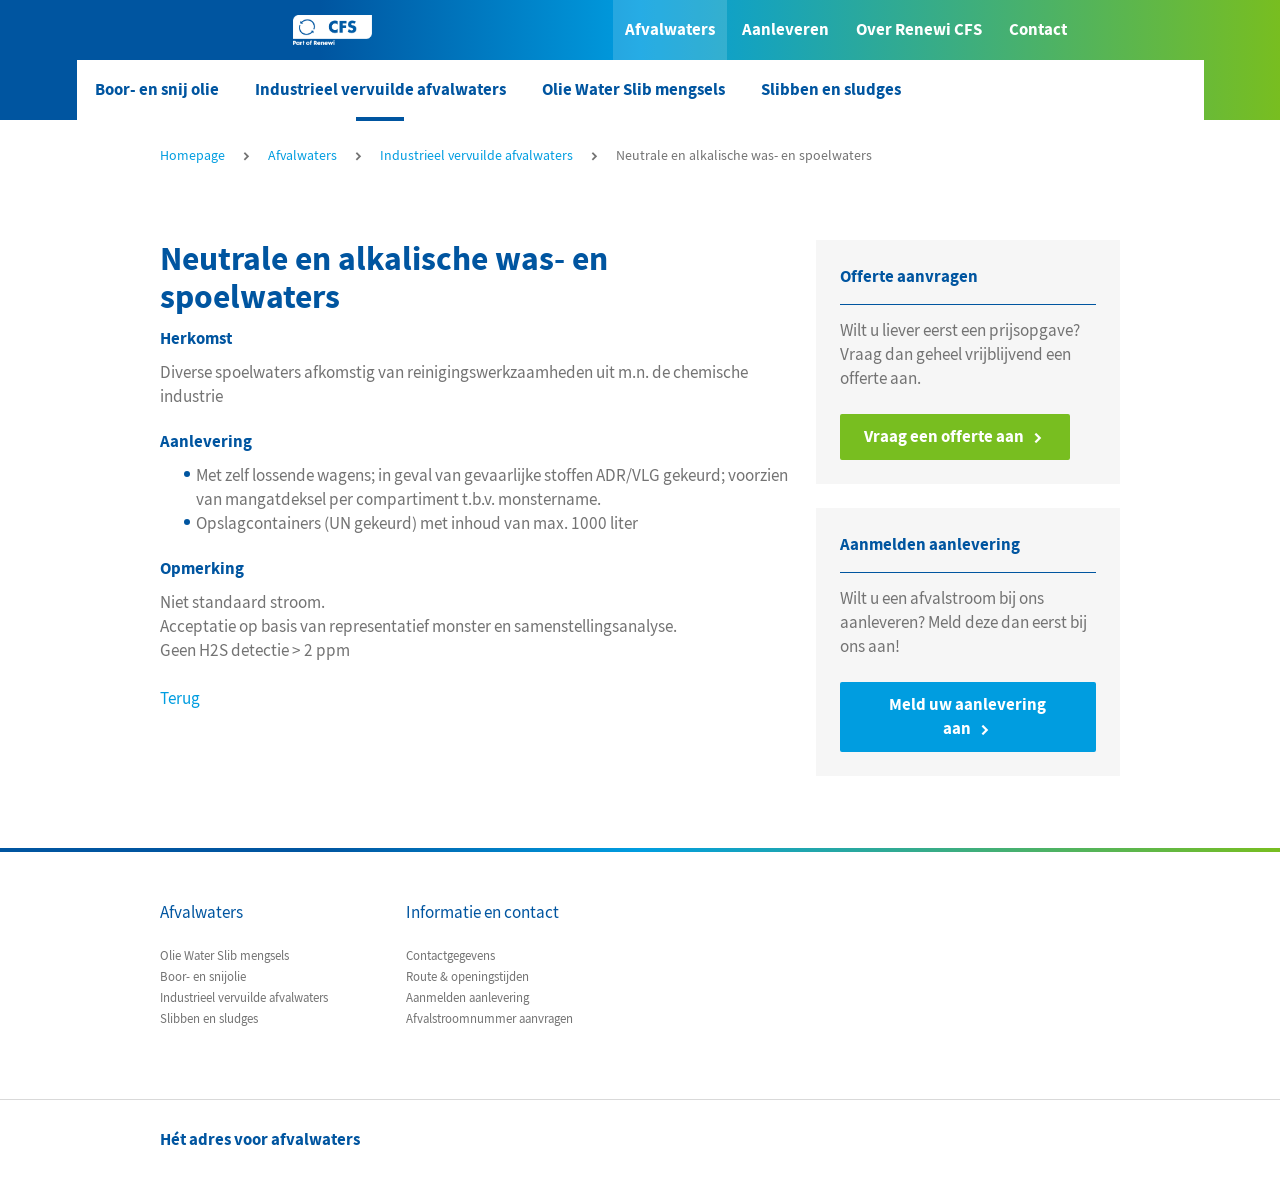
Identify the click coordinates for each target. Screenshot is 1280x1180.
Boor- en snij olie (157, 89)
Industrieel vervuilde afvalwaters (380, 89)
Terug (180, 698)
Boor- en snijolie (203, 977)
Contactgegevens (450, 956)
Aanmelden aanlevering (467, 998)
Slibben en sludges (831, 89)
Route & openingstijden (467, 977)
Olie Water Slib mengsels (633, 89)
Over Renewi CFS (919, 29)
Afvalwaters (670, 29)
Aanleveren (785, 29)
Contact (1038, 29)
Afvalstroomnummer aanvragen (489, 1019)
